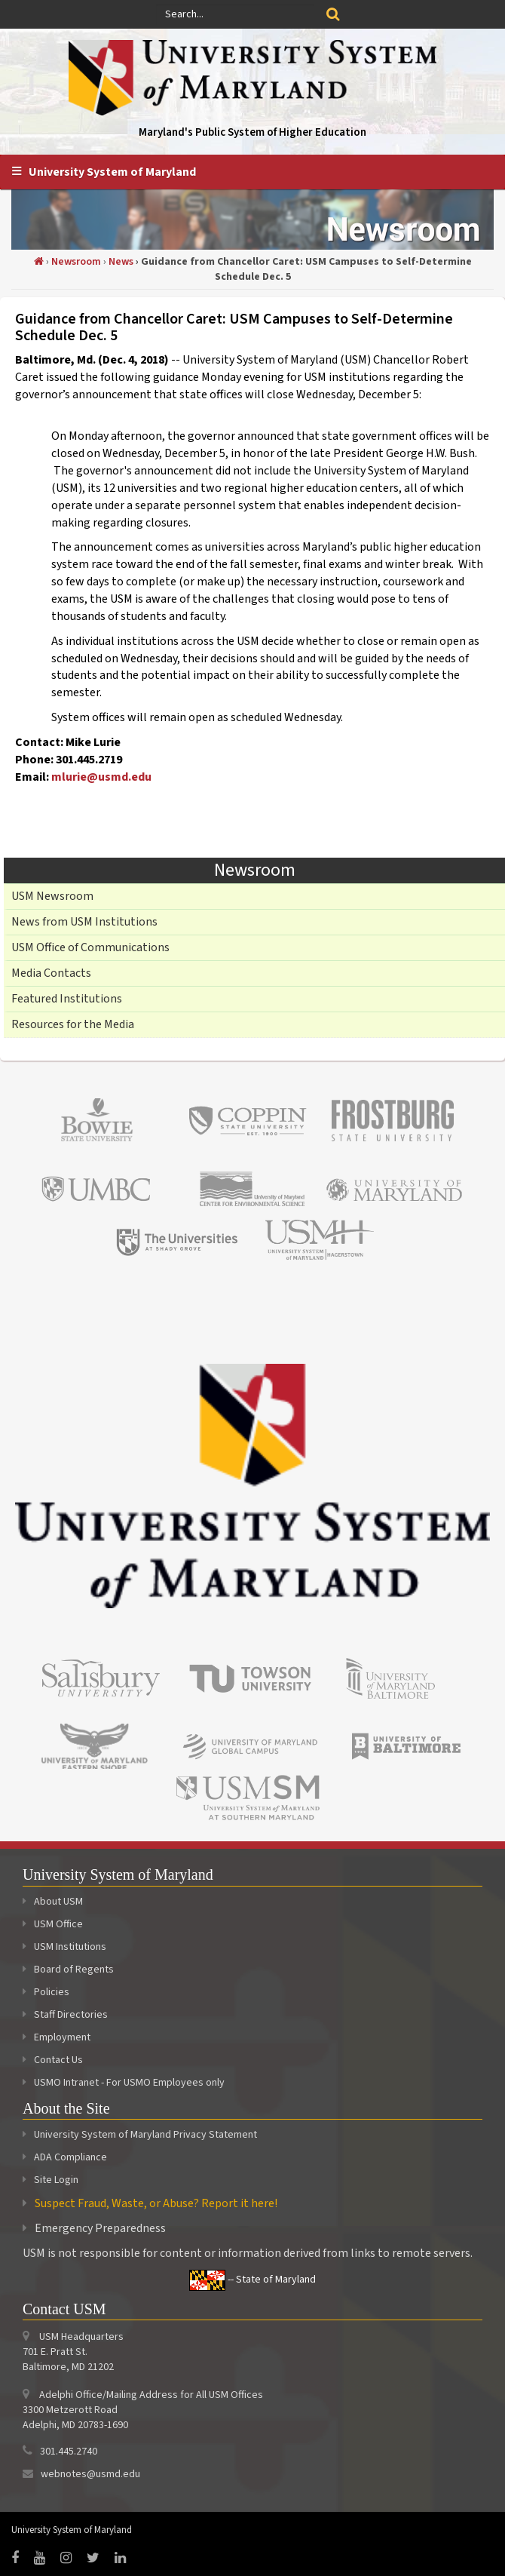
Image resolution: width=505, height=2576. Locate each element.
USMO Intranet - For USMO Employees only (124, 2082)
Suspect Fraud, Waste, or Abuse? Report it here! (156, 2203)
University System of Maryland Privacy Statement (145, 2134)
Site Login (56, 2180)
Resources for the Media (72, 1024)
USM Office (53, 1924)
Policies (46, 1992)
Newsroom (76, 261)
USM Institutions (64, 1946)
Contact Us (53, 2060)
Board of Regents (68, 1969)
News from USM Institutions (84, 921)
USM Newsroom (52, 896)
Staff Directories (65, 2014)
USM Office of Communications (90, 947)
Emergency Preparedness (100, 2228)
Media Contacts (51, 973)
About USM (53, 1901)
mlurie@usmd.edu (101, 777)
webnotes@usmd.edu (90, 2474)
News (121, 261)
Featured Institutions (66, 998)
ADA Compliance (70, 2157)
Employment (56, 2037)
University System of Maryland (112, 172)
